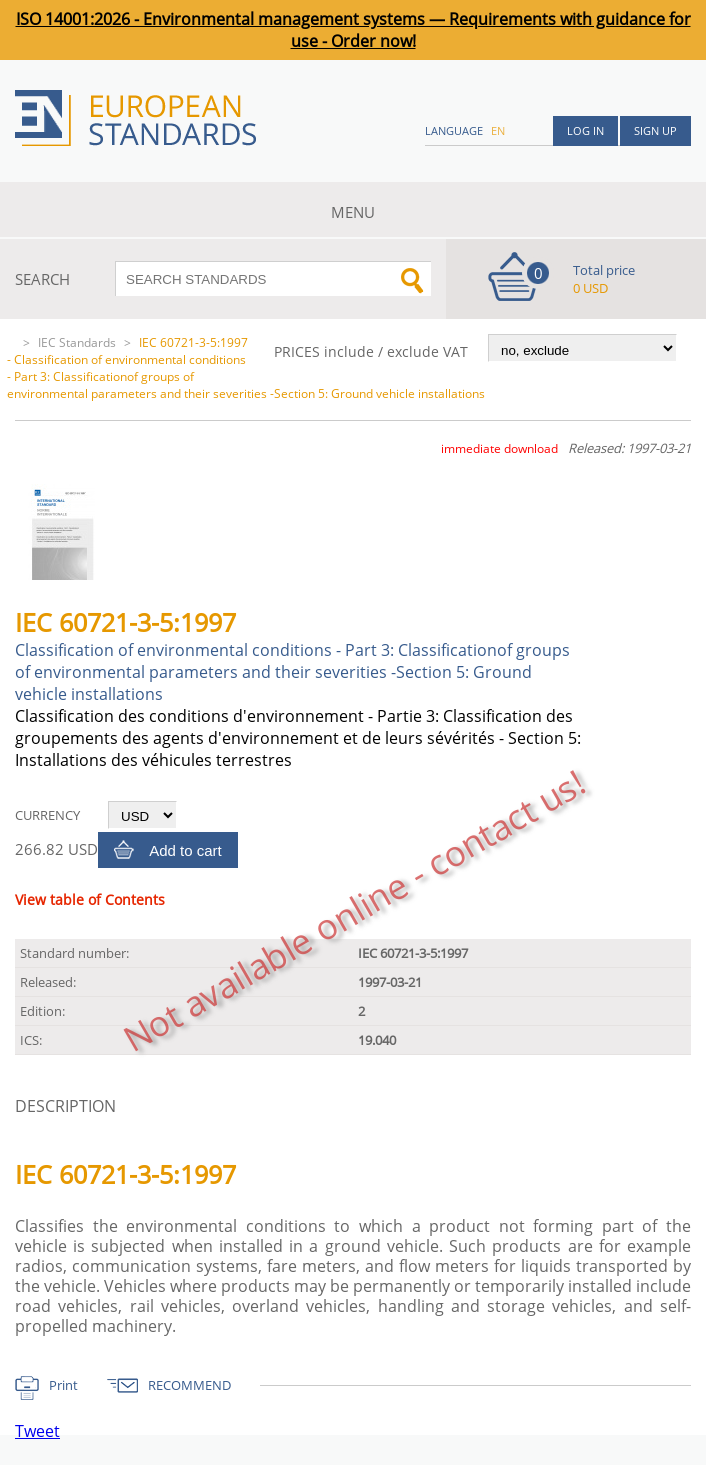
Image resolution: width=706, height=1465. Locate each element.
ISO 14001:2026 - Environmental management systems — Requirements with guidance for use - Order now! (353, 30)
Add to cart (185, 850)
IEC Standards (77, 342)
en (498, 130)
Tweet (37, 1431)
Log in (585, 130)
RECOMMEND (189, 1385)
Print (63, 1385)
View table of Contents (90, 899)
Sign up (655, 130)
